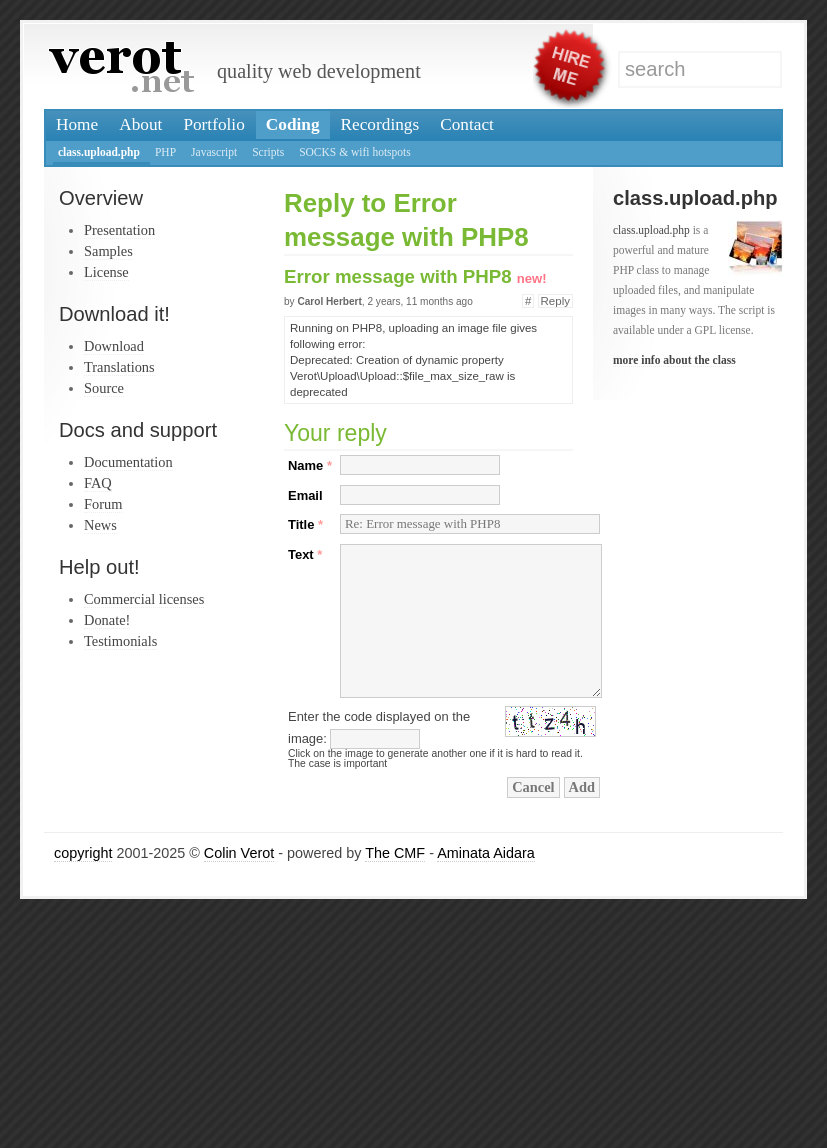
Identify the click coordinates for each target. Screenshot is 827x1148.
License (106, 272)
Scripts (268, 152)
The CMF (395, 853)
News (100, 525)
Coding (293, 124)
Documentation (128, 462)
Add (582, 787)
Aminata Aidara (486, 853)
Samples (108, 251)
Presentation (119, 230)
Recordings (380, 124)
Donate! (107, 620)
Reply (555, 301)
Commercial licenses (144, 599)
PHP (165, 152)
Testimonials (120, 641)
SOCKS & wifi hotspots (355, 152)
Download (114, 346)
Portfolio (213, 124)
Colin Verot (239, 853)
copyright (83, 853)
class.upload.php (99, 152)
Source (104, 388)
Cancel (533, 787)
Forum (103, 504)
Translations (119, 367)
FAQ (98, 483)
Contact (467, 124)
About (140, 124)
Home (77, 124)
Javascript (214, 152)
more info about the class (674, 360)
